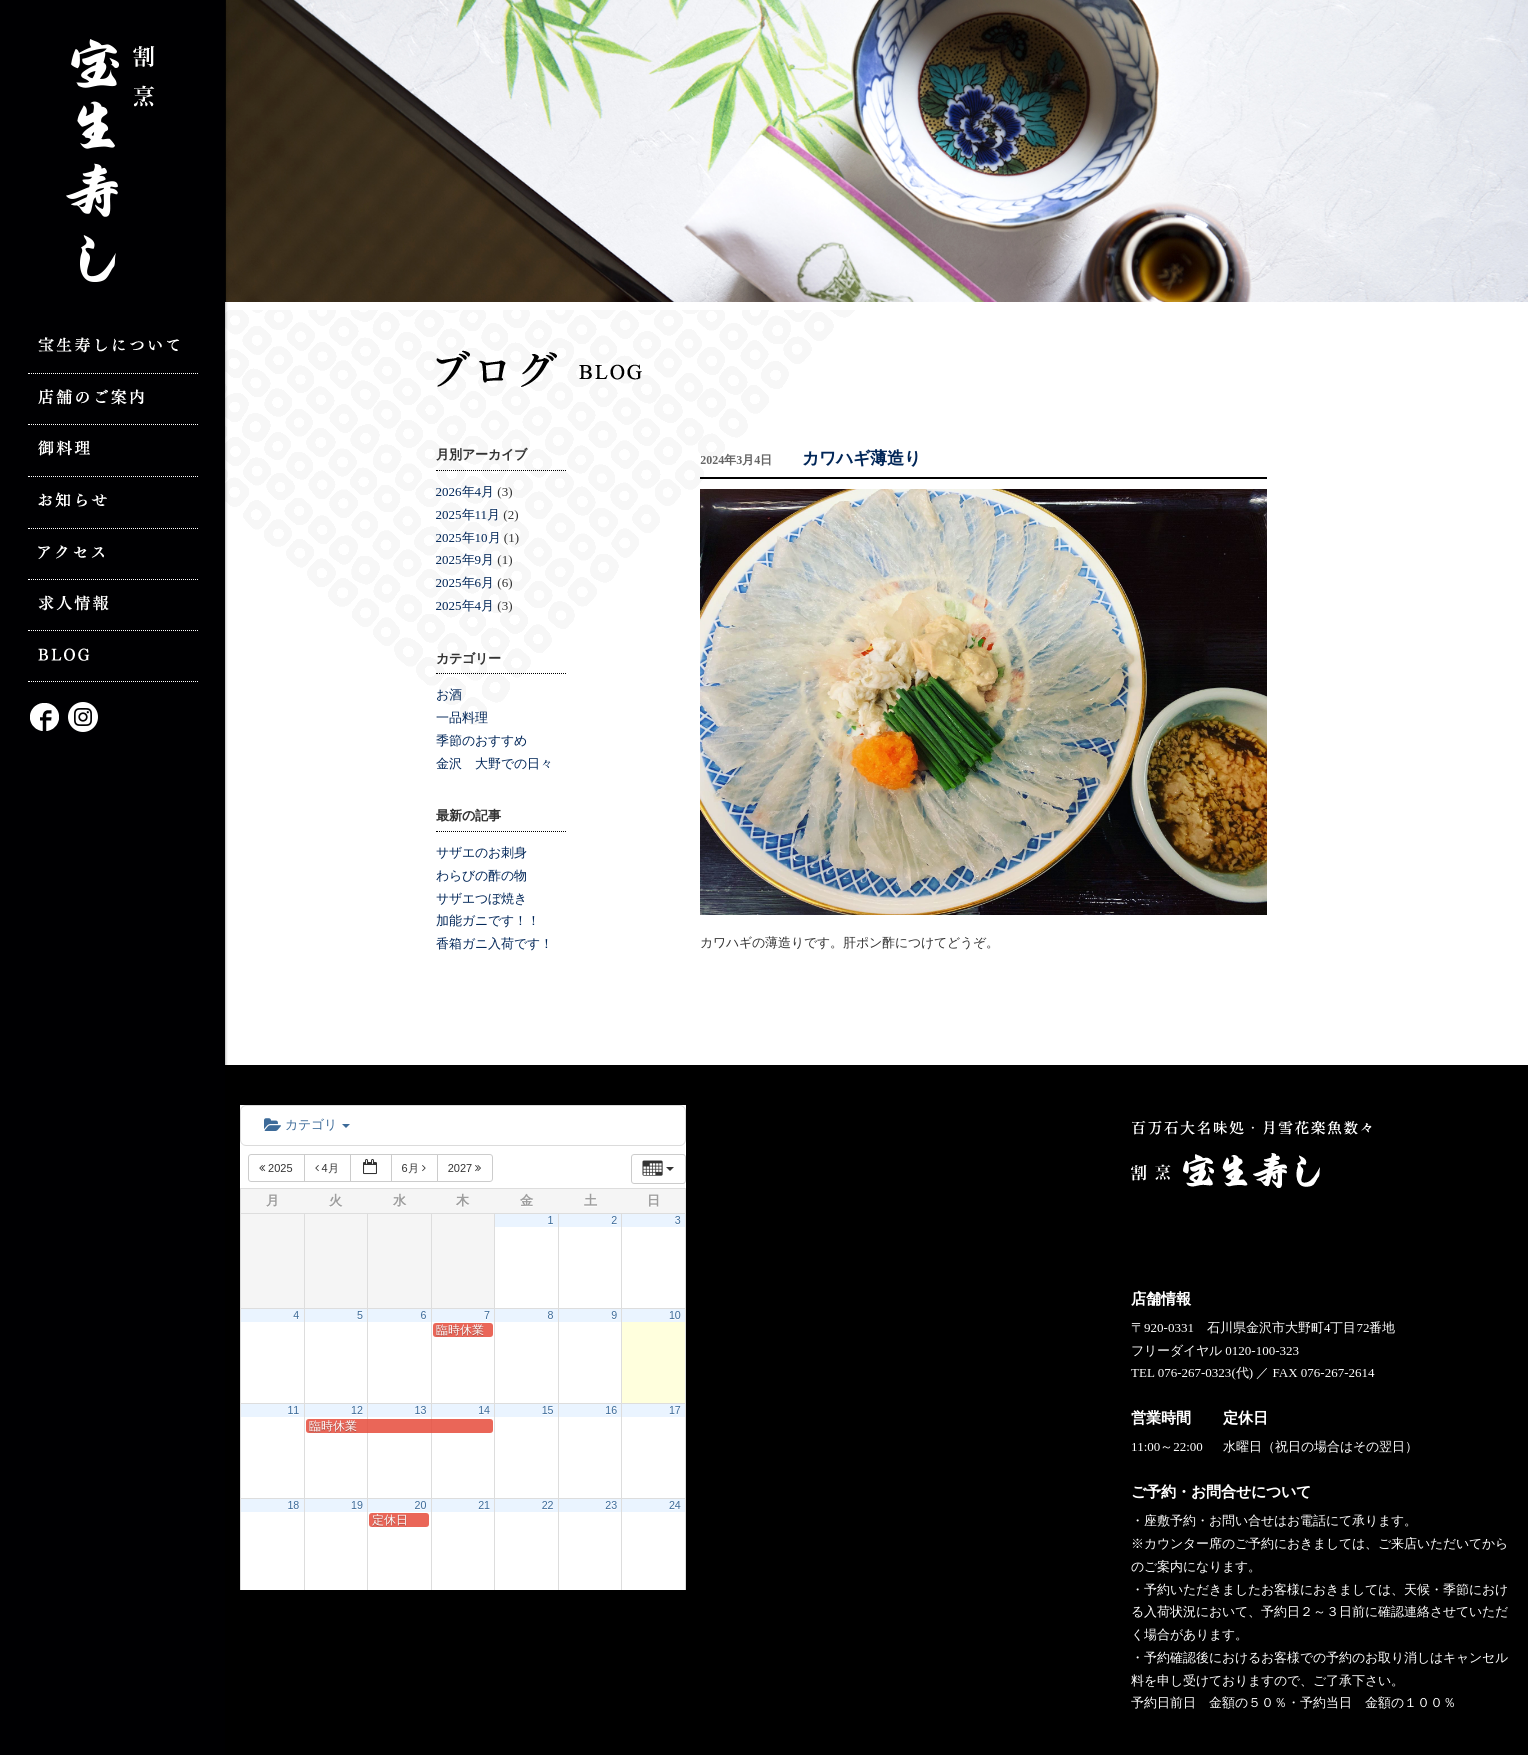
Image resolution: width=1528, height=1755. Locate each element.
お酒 (449, 694)
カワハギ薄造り (861, 458)
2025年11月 (468, 514)
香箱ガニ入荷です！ (494, 943)
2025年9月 (465, 559)
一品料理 (462, 717)
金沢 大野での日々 (494, 763)
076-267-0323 (1195, 1372)
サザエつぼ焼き (481, 898)
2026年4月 (465, 491)
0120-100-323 (1262, 1350)
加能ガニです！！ (488, 920)
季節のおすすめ (481, 740)
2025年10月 (468, 537)
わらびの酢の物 (481, 875)
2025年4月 (465, 605)
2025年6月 (465, 582)
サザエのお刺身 (481, 852)
